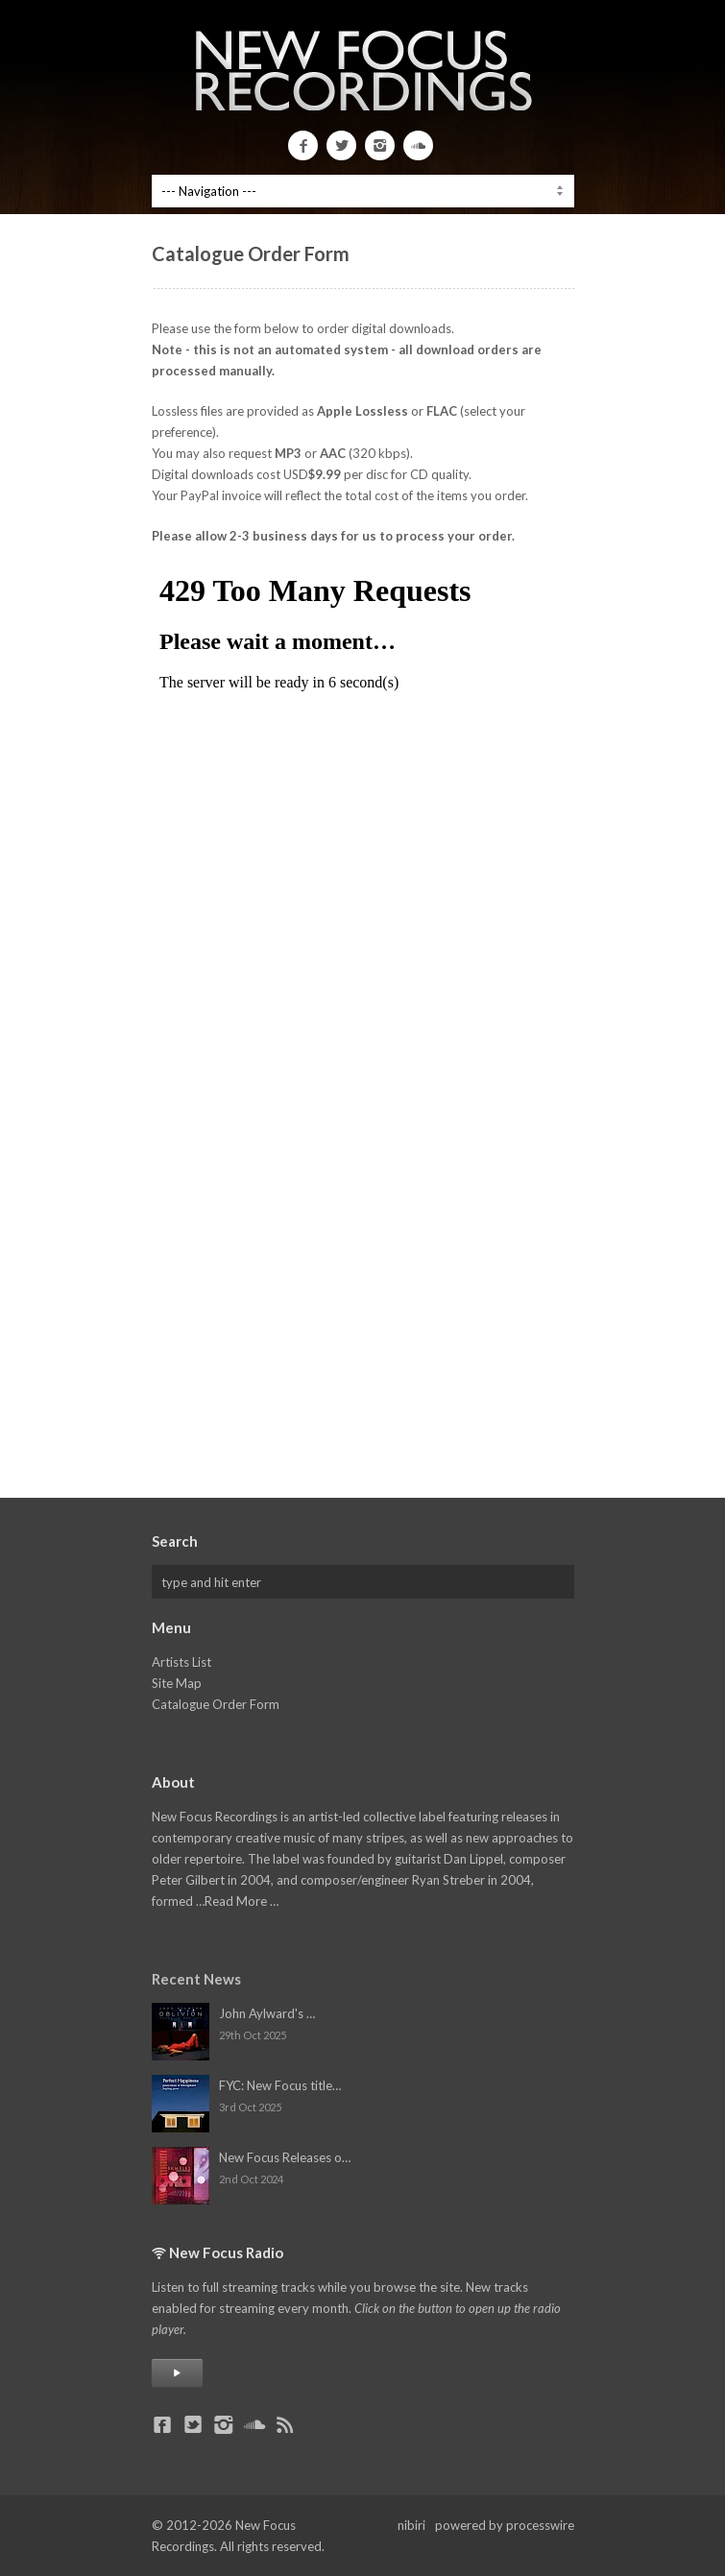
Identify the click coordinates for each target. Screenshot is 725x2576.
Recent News (196, 1978)
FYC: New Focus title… (280, 2085)
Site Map (177, 1683)
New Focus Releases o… (284, 2157)
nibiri (411, 2525)
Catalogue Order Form (215, 1704)
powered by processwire (504, 2525)
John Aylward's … (267, 2013)
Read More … (241, 1901)
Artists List (181, 1662)
